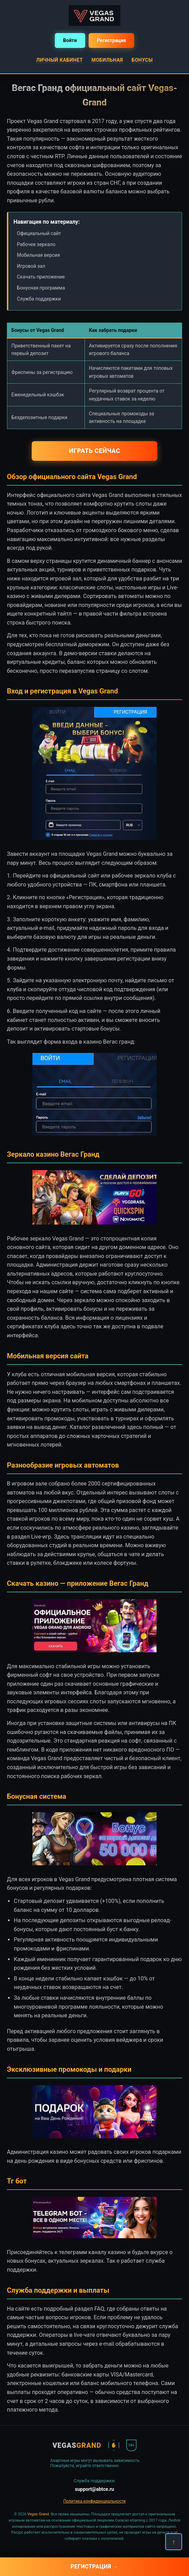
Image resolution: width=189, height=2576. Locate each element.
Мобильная (107, 60)
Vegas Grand (38, 2514)
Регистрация (111, 40)
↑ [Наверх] (174, 2542)
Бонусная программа (41, 288)
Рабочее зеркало (36, 244)
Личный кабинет (59, 60)
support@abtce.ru (94, 2489)
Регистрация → (95, 2566)
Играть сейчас (94, 450)
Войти (70, 40)
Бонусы (142, 60)
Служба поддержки (39, 299)
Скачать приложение (41, 277)
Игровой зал (31, 266)
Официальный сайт (39, 233)
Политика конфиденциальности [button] (94, 2501)
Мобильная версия (38, 255)
